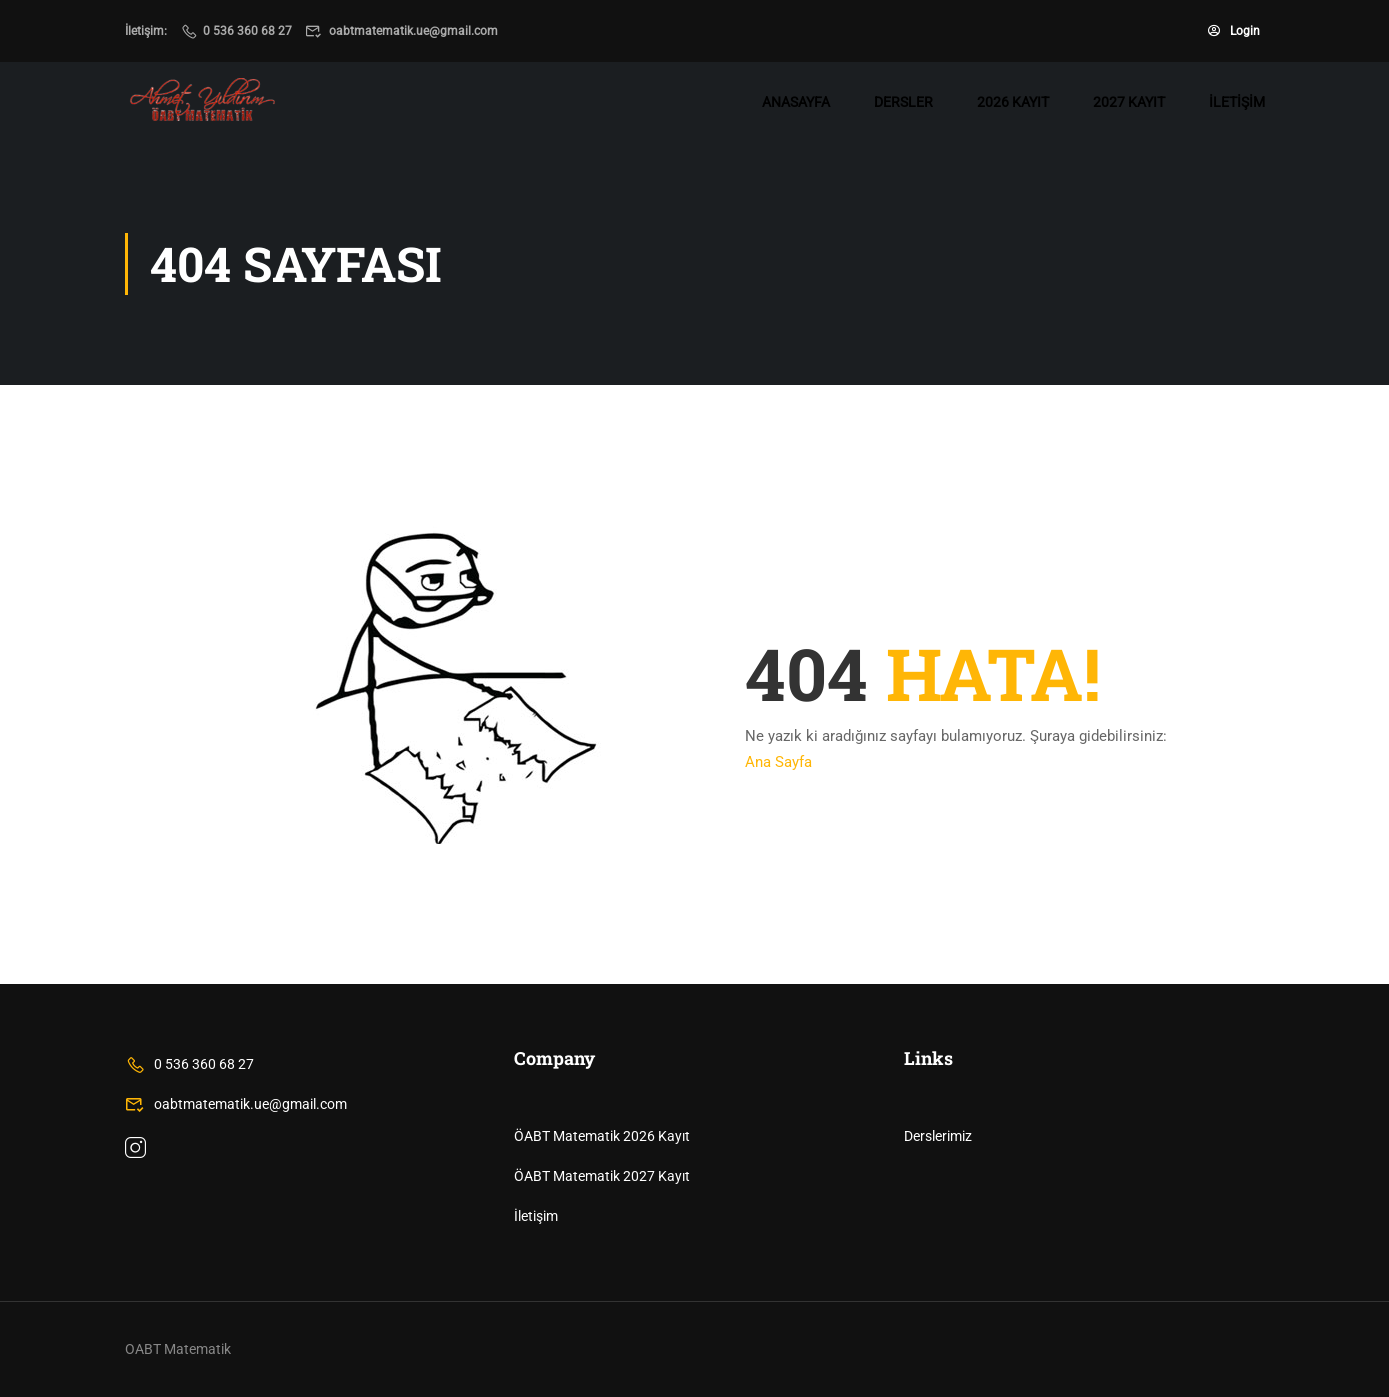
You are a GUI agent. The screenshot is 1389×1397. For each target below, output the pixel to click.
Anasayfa (796, 102)
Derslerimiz (938, 1136)
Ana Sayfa (778, 762)
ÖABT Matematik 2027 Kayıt (602, 1176)
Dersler (903, 102)
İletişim (1237, 102)
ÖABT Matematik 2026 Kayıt (602, 1136)
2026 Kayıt (1013, 102)
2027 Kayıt (1129, 102)
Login (1234, 31)
